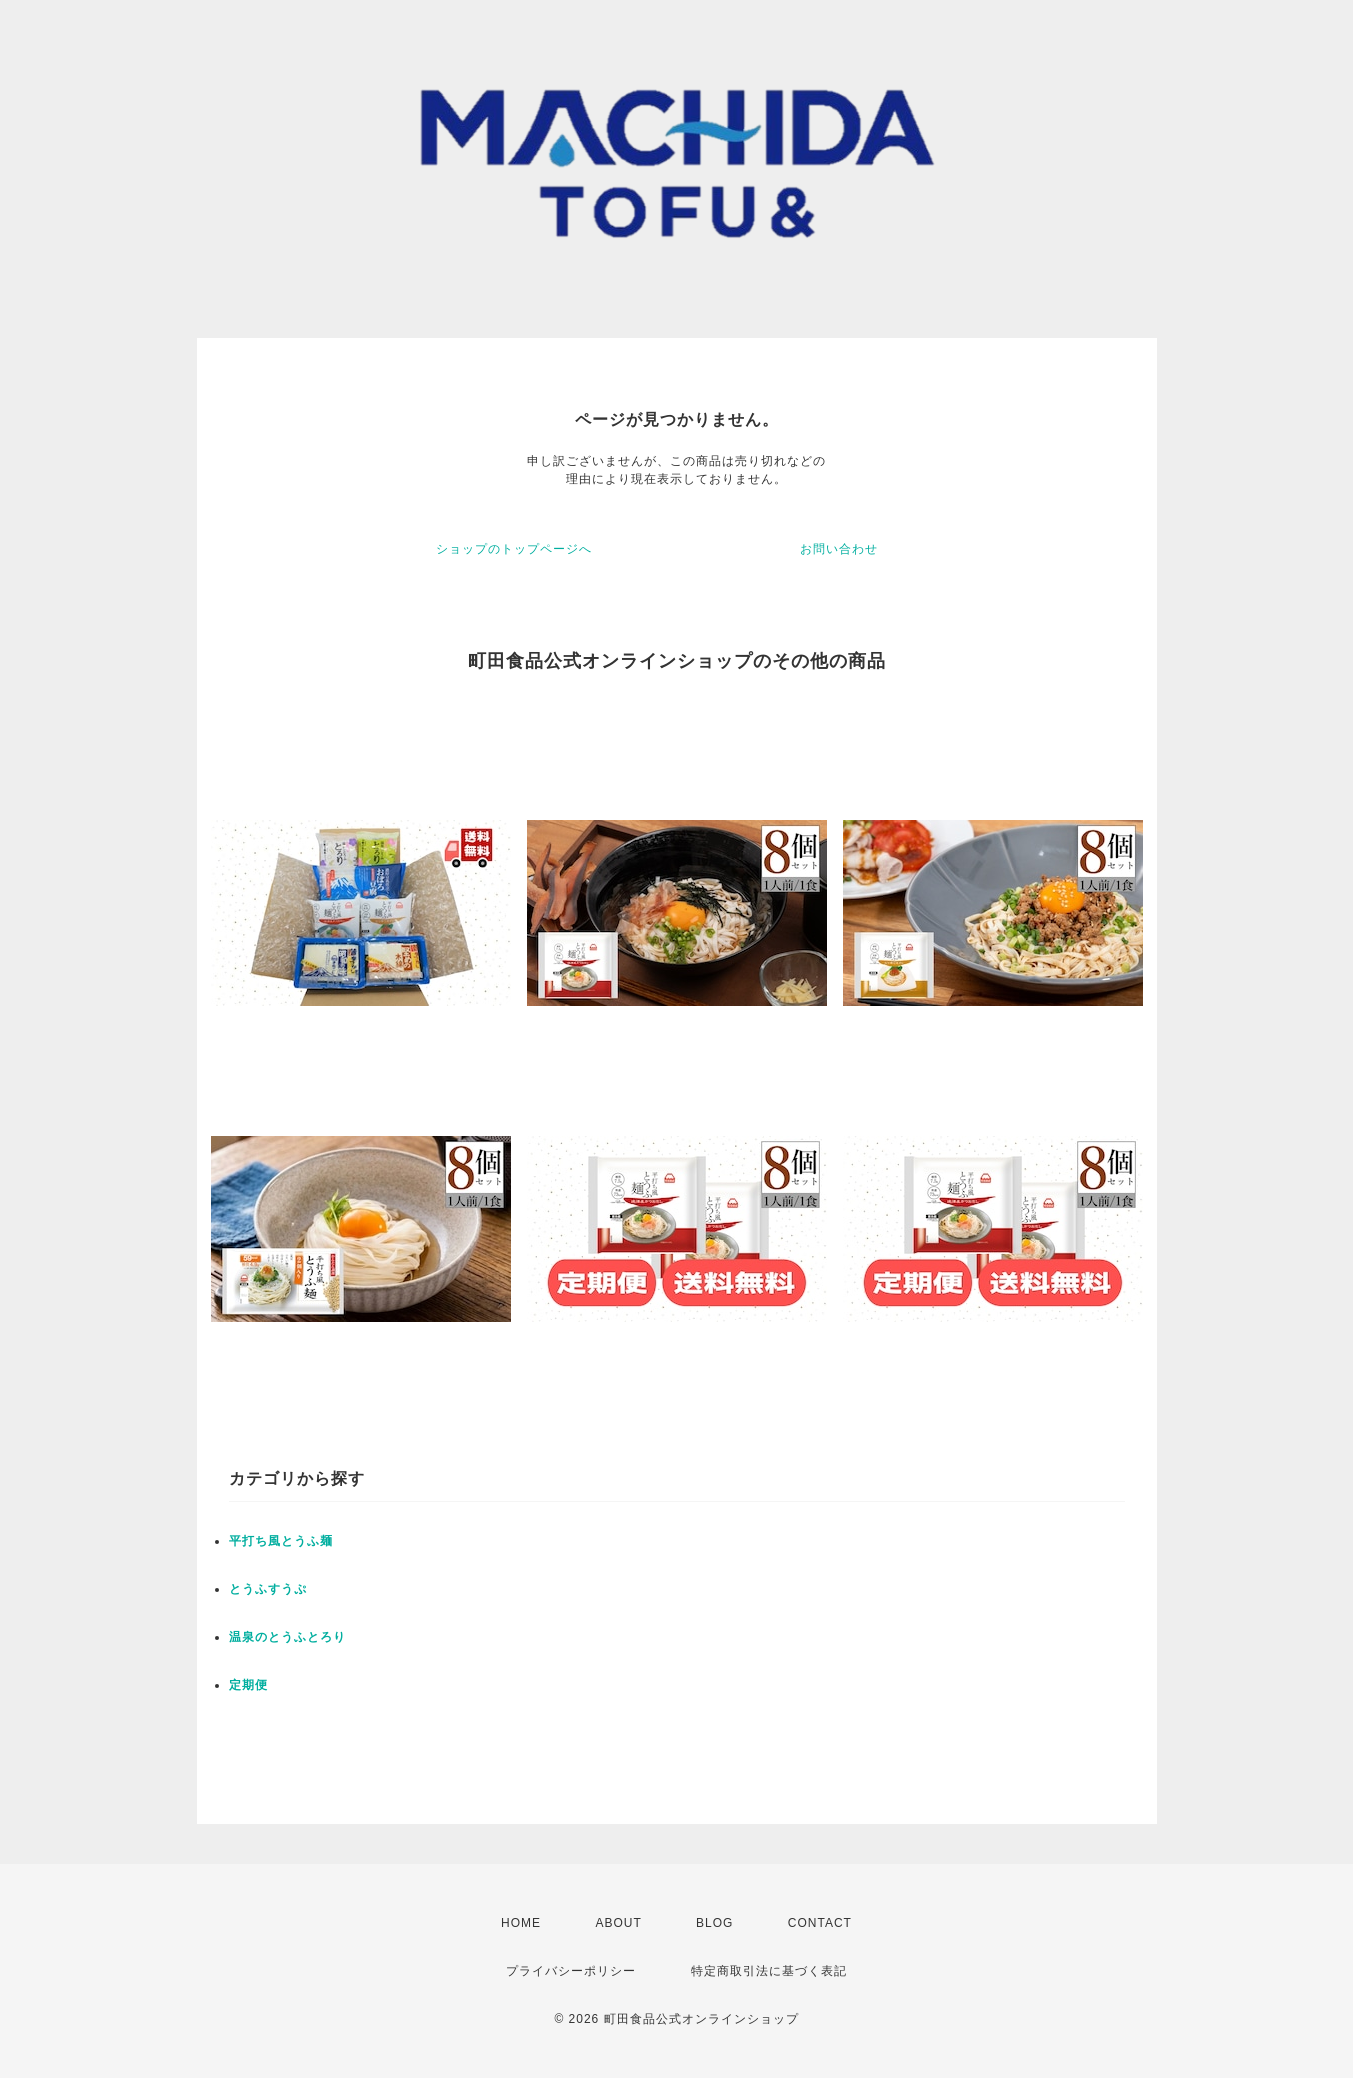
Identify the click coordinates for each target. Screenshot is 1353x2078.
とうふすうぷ (268, 1589)
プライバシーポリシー (571, 1971)
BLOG (714, 1923)
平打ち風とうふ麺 (281, 1541)
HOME (521, 1923)
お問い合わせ (839, 549)
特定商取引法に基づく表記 (769, 1971)
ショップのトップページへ (514, 549)
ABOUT (618, 1923)
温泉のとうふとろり (287, 1637)
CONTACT (820, 1923)
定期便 (248, 1685)
